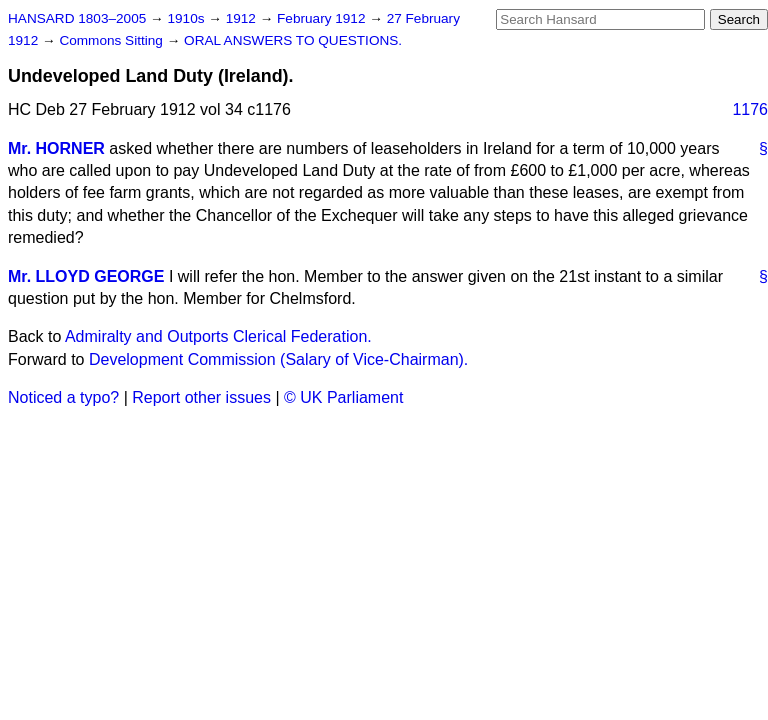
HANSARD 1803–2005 (77, 18)
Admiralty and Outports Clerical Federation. (218, 336)
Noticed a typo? (63, 397)
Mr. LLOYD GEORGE (86, 276)
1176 (750, 109)
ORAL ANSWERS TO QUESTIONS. (293, 40)
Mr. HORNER (56, 148)
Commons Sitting (112, 40)
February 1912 (323, 18)
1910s (187, 18)
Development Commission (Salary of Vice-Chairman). (278, 359)
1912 (243, 18)
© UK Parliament (343, 397)
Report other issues (201, 397)
